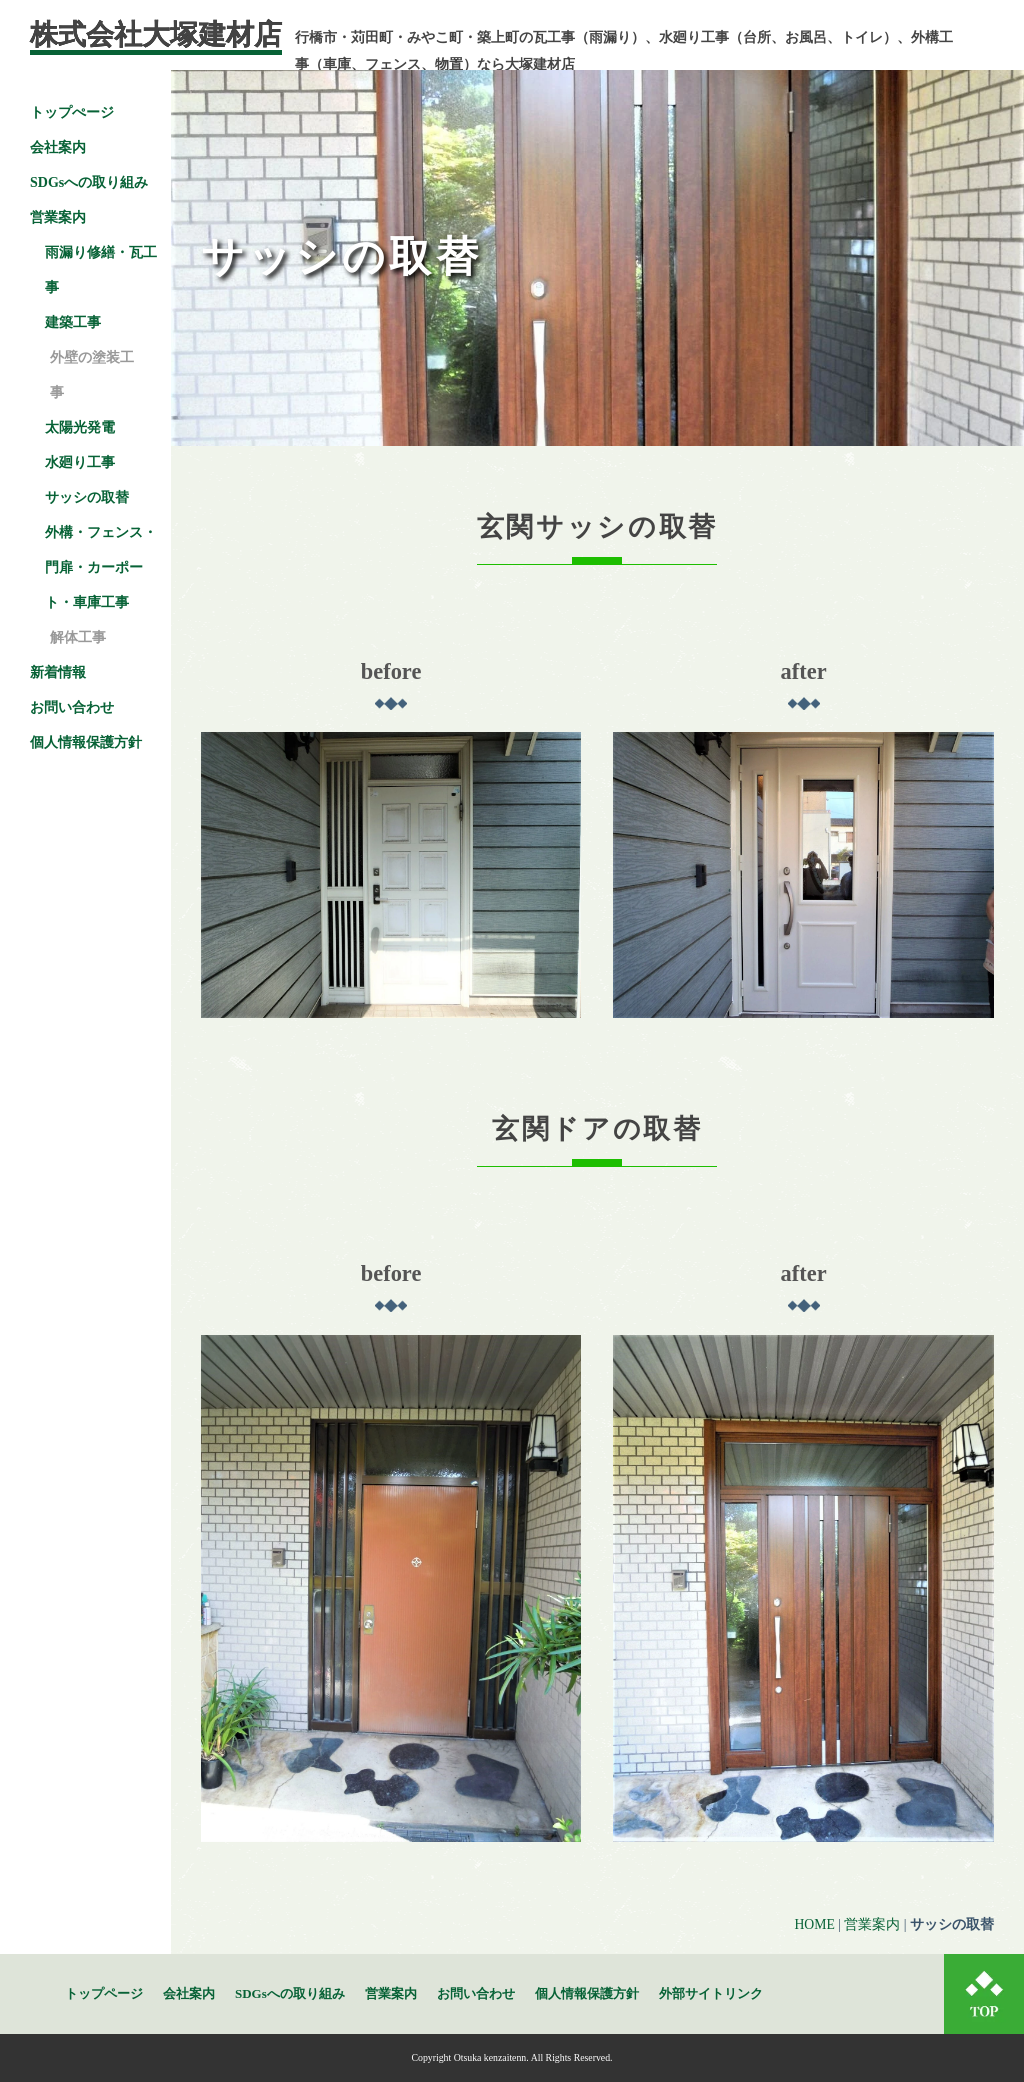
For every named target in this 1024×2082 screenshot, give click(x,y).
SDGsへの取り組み (89, 182)
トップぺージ (72, 112)
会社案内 (58, 147)
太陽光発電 (80, 427)
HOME (814, 1924)
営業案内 (872, 1924)
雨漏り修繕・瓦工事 (101, 270)
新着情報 (58, 672)
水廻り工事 (80, 462)
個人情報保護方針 (86, 742)
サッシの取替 (87, 497)
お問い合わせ (72, 707)
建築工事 (73, 322)
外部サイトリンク (711, 1993)
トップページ (104, 1993)
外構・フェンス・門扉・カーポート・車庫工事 (101, 567)
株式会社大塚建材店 (156, 34)
